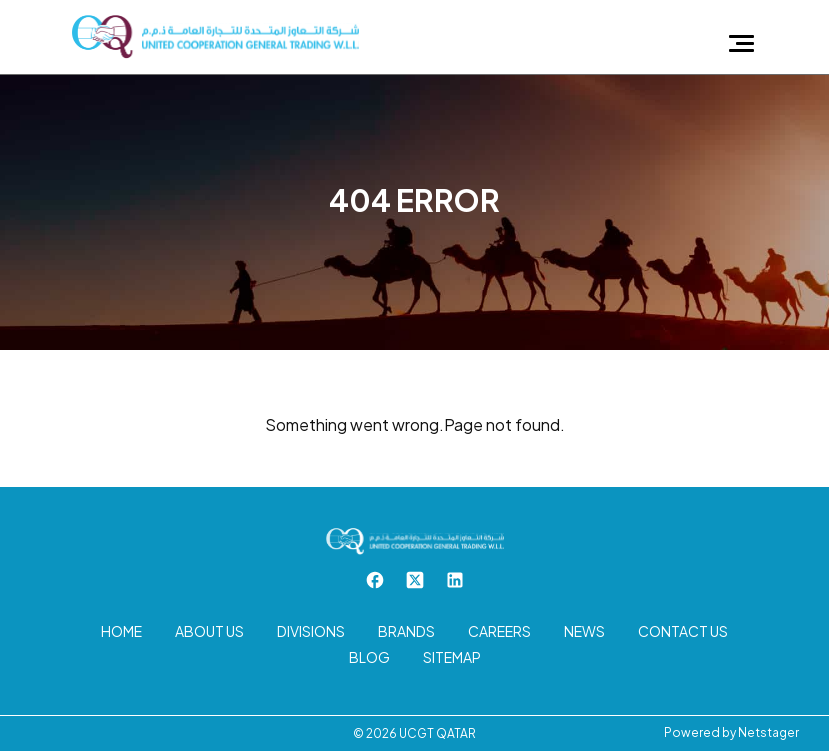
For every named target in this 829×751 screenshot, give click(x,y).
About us (209, 631)
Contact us (683, 631)
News (584, 631)
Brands (406, 631)
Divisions (311, 631)
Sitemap (452, 657)
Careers (499, 631)
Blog (369, 657)
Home (121, 631)
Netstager (768, 732)
